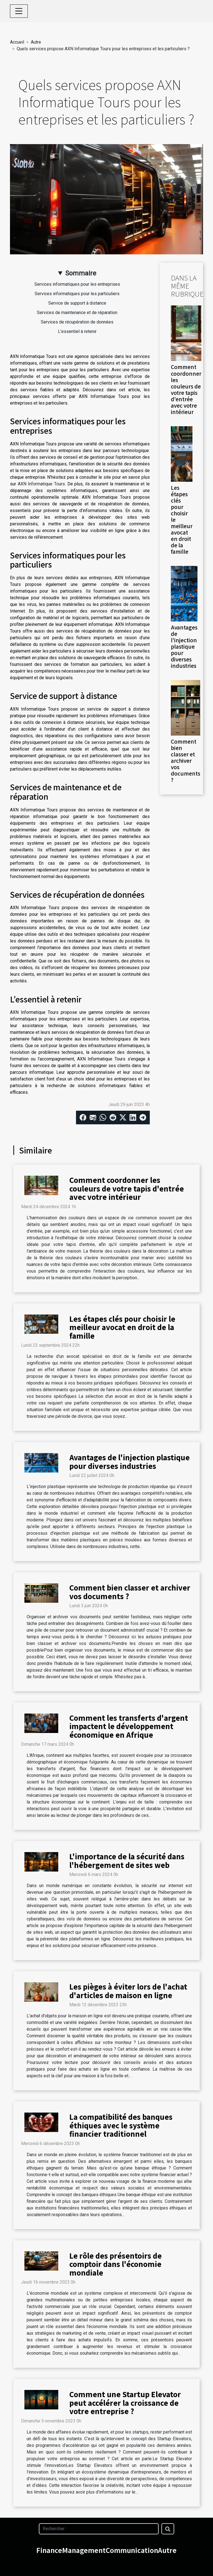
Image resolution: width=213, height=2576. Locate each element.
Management (84, 2550)
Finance (49, 2550)
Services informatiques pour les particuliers (77, 293)
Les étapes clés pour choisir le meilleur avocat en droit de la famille (122, 1327)
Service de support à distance (77, 303)
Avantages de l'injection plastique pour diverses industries (184, 646)
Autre (36, 42)
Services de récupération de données (77, 322)
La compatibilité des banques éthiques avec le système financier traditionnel (121, 2125)
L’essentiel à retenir (77, 331)
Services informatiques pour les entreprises (77, 284)
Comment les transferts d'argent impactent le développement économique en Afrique (128, 1726)
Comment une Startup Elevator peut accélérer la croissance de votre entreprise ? (125, 2402)
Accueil (17, 42)
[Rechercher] (98, 2528)
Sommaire (80, 273)
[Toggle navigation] (19, 11)
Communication (132, 2550)
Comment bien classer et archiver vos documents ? (185, 761)
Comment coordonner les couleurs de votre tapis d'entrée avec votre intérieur (186, 389)
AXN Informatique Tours (41, 483)
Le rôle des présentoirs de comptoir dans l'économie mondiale (115, 2264)
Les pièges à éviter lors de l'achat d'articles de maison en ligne (128, 1990)
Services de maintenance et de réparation (77, 312)
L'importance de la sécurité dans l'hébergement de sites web (126, 1860)
